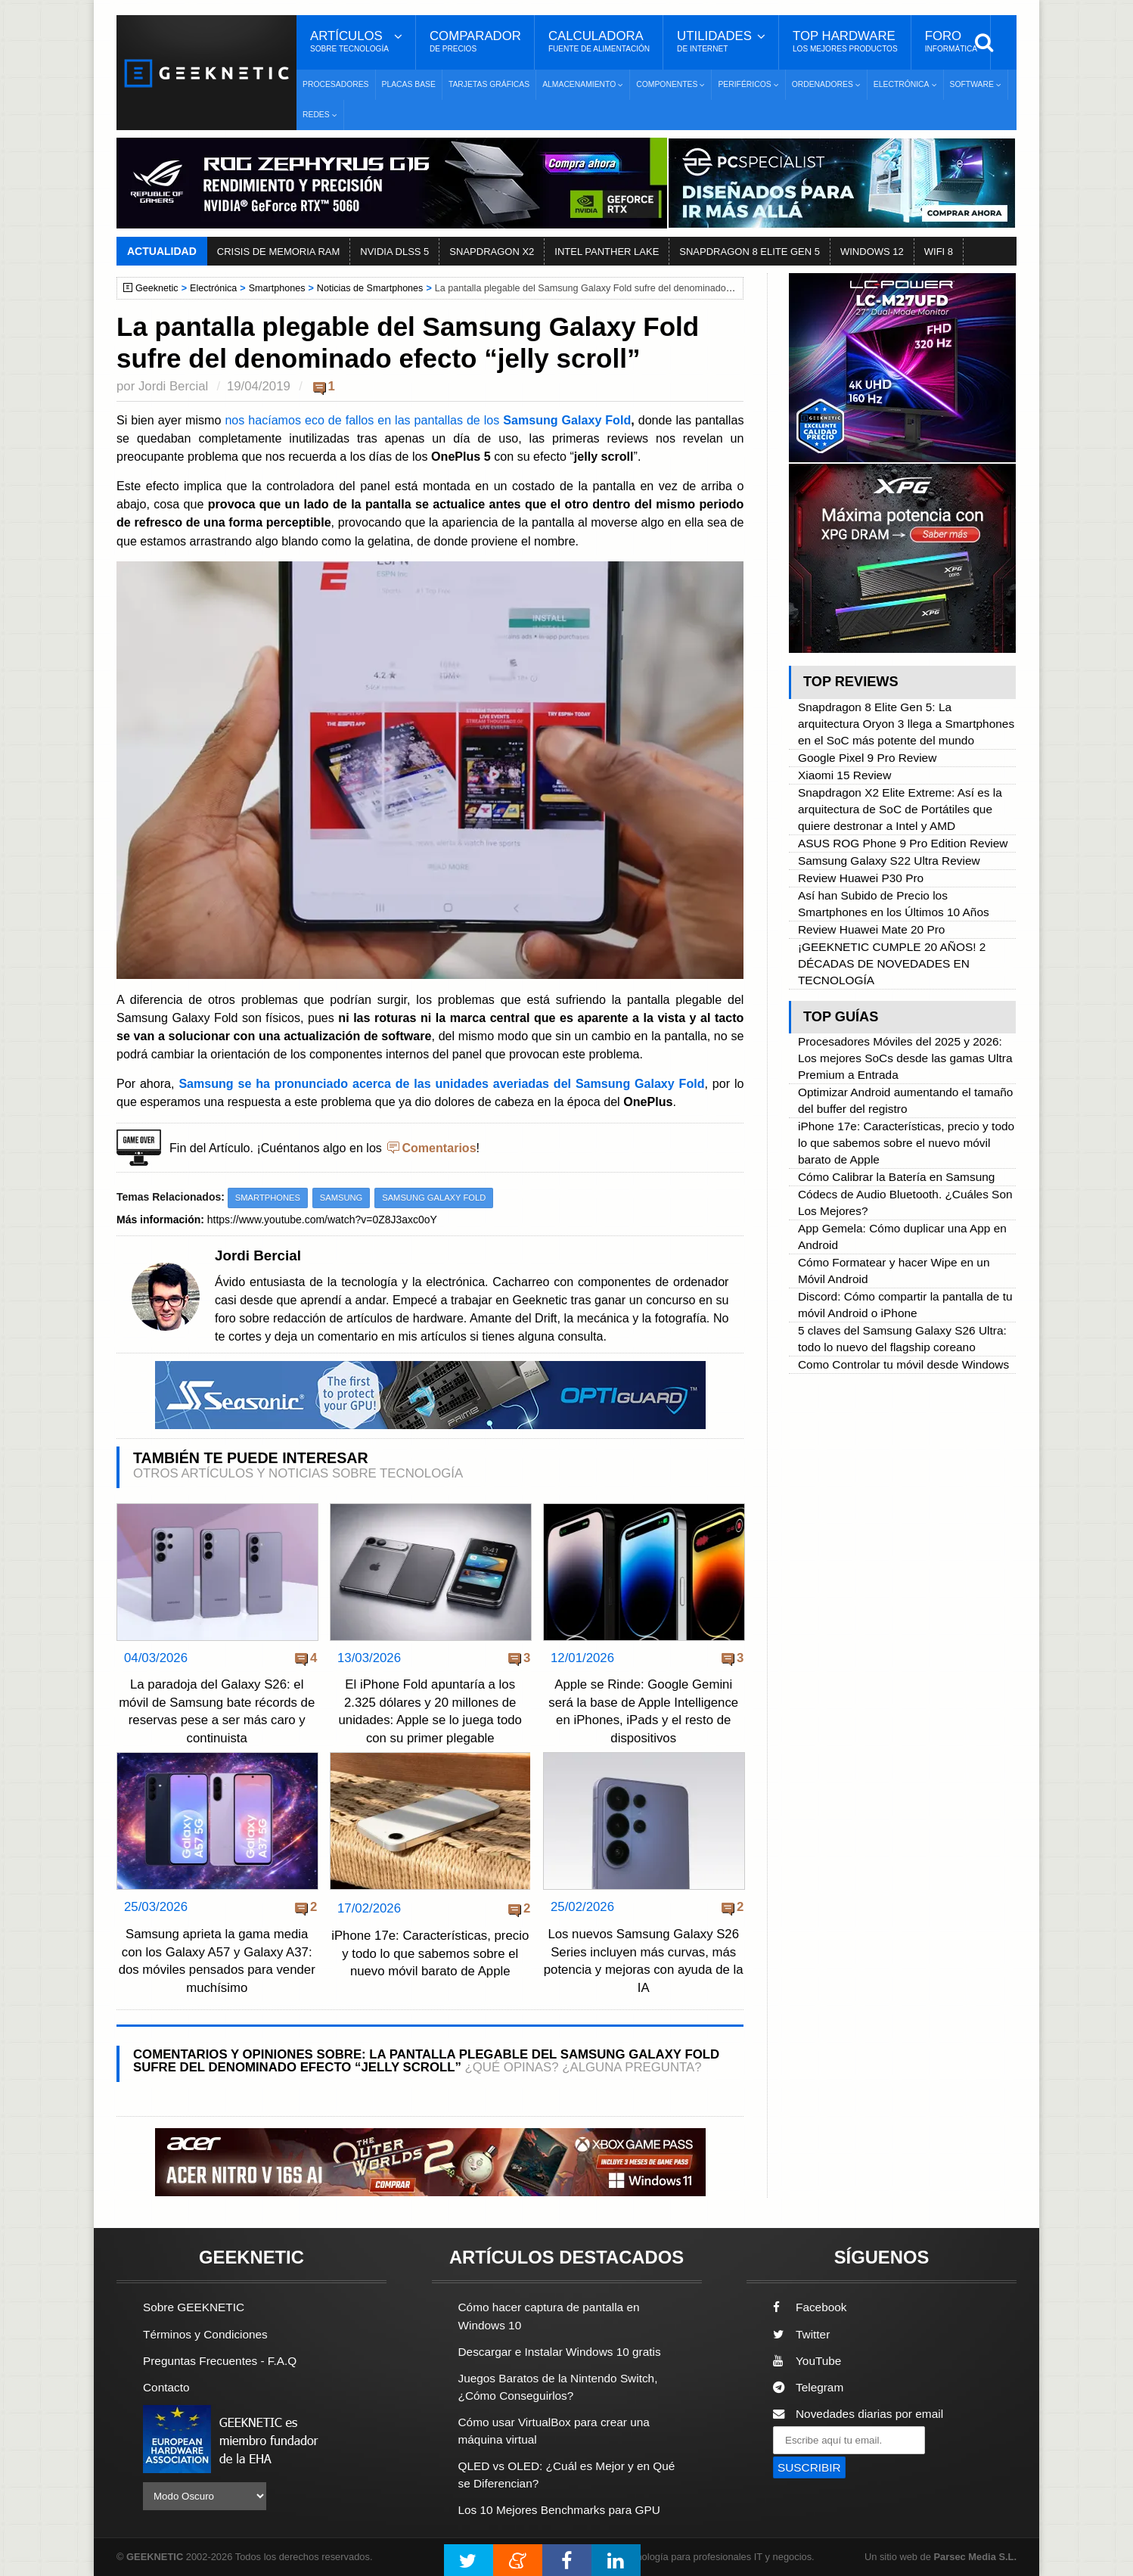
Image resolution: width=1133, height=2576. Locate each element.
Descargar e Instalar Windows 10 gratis (560, 2351)
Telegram (808, 2387)
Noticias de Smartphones (370, 288)
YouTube (807, 2360)
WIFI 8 (938, 251)
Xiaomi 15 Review (844, 775)
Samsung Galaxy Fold (567, 420)
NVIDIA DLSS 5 (394, 251)
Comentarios (439, 1147)
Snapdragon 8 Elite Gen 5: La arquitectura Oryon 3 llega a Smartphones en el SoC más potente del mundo (906, 724)
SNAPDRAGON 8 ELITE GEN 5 (749, 251)
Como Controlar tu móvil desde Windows (903, 1364)
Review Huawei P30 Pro (860, 878)
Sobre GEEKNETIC (193, 2307)
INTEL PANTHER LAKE (606, 251)
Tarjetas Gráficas (489, 84)
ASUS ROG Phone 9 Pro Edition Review (902, 843)
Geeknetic (156, 288)
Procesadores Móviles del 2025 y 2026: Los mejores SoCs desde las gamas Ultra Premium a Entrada (905, 1058)
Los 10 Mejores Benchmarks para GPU (559, 2509)
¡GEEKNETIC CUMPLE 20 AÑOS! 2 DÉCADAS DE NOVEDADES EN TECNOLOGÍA (892, 963)
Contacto (166, 2387)
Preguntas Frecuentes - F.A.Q (220, 2360)
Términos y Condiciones (205, 2334)
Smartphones (277, 288)
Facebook (810, 2307)
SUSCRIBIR (809, 2467)
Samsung (341, 1197)
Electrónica (213, 288)
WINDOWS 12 (872, 251)
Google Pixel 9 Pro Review (867, 757)
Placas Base (409, 84)
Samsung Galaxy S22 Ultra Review (888, 860)
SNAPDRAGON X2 (491, 251)
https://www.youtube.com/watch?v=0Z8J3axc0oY (322, 1219)
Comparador (475, 41)
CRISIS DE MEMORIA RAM (278, 251)
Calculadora (599, 41)
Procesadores (336, 84)
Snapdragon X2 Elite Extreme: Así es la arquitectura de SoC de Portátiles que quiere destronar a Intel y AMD (900, 809)
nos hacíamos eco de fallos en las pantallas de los (364, 420)
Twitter (801, 2334)
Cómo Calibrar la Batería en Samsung (896, 1176)
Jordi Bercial (173, 386)
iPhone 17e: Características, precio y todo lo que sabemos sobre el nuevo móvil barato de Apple (430, 1953)
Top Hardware (845, 41)
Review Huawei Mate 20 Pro (871, 929)
